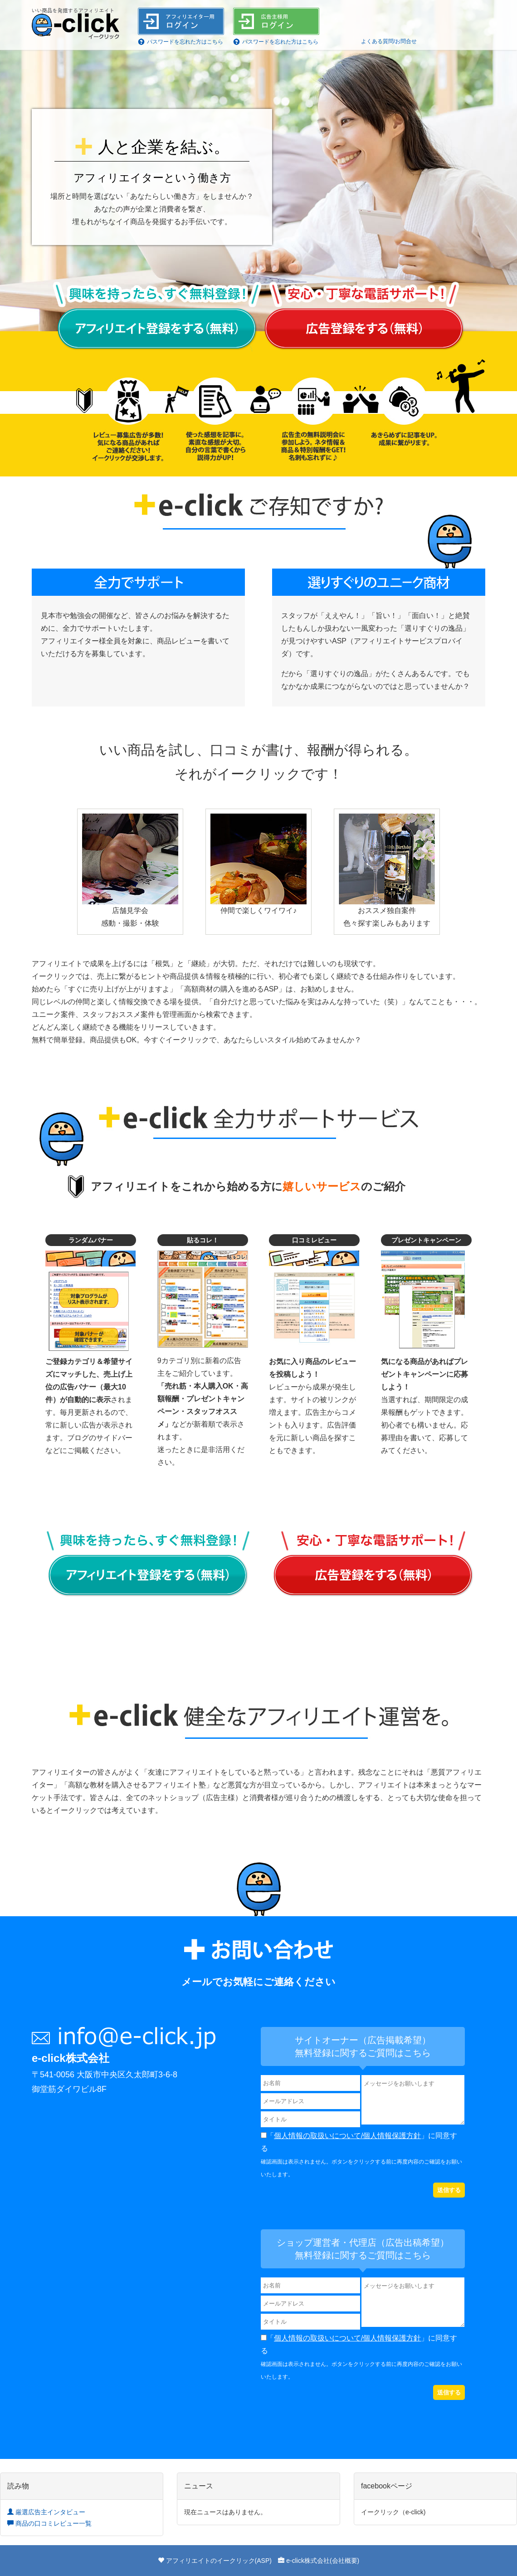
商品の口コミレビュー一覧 (49, 2523)
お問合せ (406, 41)
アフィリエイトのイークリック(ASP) (219, 2560)
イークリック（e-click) (393, 2512)
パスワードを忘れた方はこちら (185, 42)
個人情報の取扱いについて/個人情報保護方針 (347, 2135)
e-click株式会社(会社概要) (322, 2560)
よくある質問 (377, 41)
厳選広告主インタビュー (46, 2512)
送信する (449, 2190)
